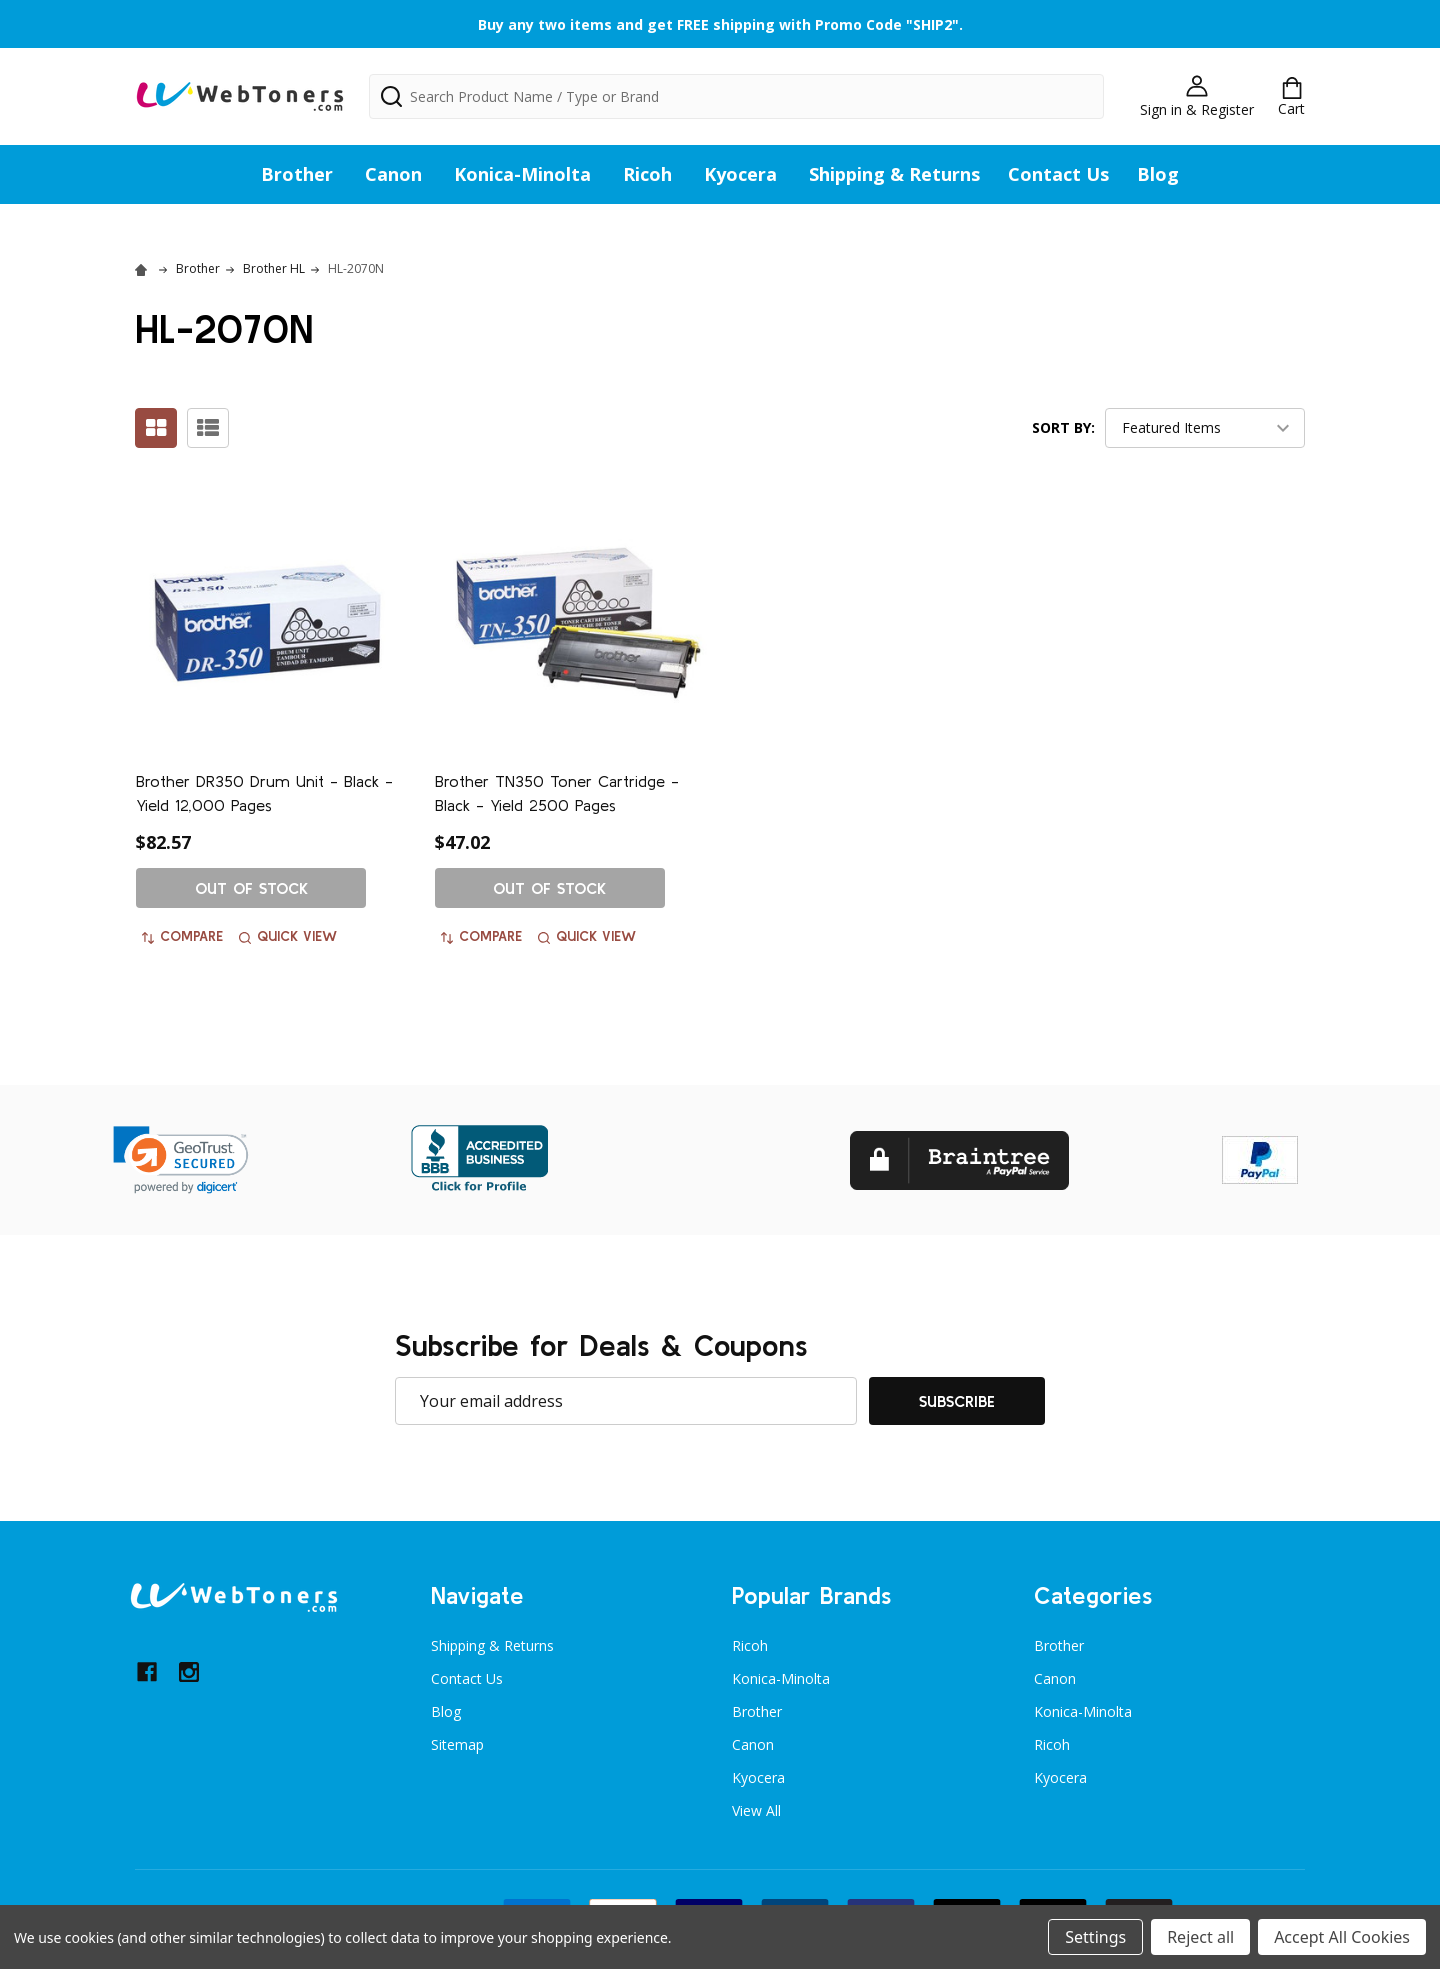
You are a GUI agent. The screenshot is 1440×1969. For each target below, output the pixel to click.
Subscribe (957, 1401)
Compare (182, 936)
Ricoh (647, 174)
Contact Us (1058, 174)
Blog (1158, 174)
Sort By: (1063, 427)
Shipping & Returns (894, 174)
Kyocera (740, 174)
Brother (297, 174)
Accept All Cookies (1342, 1937)
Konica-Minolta (522, 174)
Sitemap (457, 1744)
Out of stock (251, 888)
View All (756, 1810)
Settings (1095, 1937)
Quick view (288, 936)
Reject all (1200, 1937)
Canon (393, 174)
